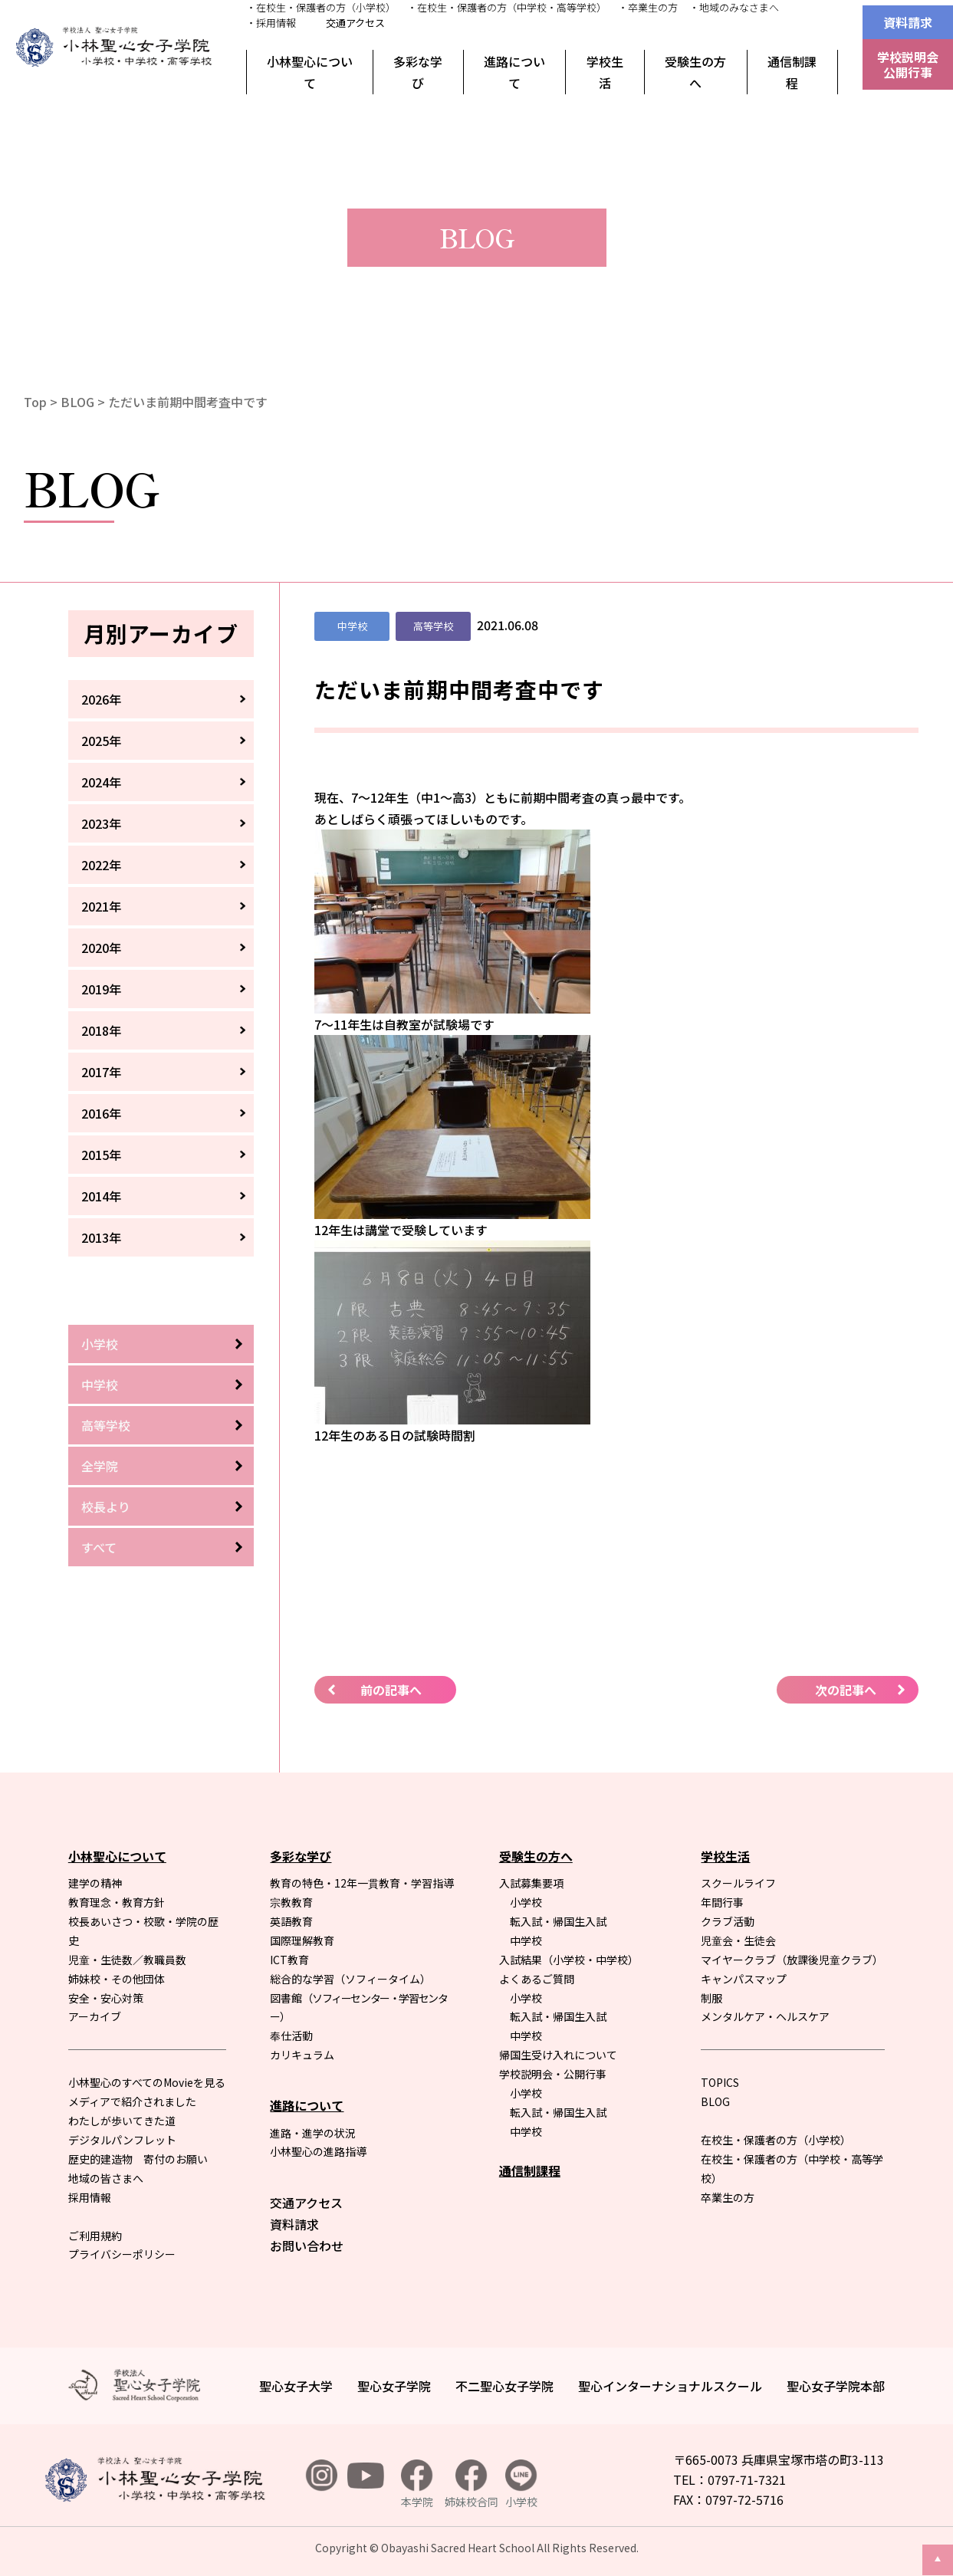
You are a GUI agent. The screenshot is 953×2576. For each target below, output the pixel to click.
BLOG (77, 402)
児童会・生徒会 (738, 1940)
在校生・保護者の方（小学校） (776, 2139)
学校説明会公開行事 (907, 64)
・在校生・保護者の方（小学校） (321, 7)
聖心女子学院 (394, 2386)
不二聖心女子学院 (504, 2386)
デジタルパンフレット (122, 2139)
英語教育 (291, 1921)
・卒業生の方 (648, 7)
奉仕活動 (291, 2035)
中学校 (99, 1384)
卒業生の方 (727, 2197)
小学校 (99, 1344)
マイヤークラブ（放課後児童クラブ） (792, 1959)
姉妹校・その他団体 (116, 1978)
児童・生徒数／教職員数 (127, 1959)
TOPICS (720, 2082)
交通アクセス (355, 22)
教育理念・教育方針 (116, 1902)
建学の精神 (95, 1883)
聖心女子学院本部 (836, 2386)
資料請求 (907, 22)
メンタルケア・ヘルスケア (765, 2016)
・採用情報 (271, 22)
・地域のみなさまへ (734, 7)
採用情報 (89, 2197)
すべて (99, 1547)
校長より (105, 1506)
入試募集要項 (531, 1883)
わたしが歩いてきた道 (122, 2120)
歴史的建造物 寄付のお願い (138, 2159)
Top (35, 402)
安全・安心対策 (105, 1998)
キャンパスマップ (744, 1978)
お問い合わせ (306, 2245)
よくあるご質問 (536, 1978)
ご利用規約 (95, 2235)
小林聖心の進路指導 (318, 2151)
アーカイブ (94, 2016)
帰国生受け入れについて (558, 2054)
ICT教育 (289, 1959)
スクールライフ (738, 1883)
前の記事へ (391, 1690)
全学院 (99, 1466)
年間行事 (722, 1902)
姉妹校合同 (471, 2484)
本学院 (417, 2484)
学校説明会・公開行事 (552, 2074)
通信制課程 (792, 72)
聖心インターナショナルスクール (670, 2386)
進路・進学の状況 (313, 2133)
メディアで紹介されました (132, 2101)
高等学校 (105, 1425)
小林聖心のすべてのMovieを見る (146, 2082)
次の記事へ (845, 1690)
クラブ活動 (727, 1921)
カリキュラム (302, 2054)
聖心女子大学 (296, 2386)
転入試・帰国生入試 (558, 1921)
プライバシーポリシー (122, 2254)
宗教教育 (291, 1902)
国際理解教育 (302, 1940)
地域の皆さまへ (105, 2178)
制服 (711, 1998)
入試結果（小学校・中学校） (569, 1959)
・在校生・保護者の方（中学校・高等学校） (506, 7)
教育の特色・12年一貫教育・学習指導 (362, 1883)
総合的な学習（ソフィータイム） (350, 1978)
